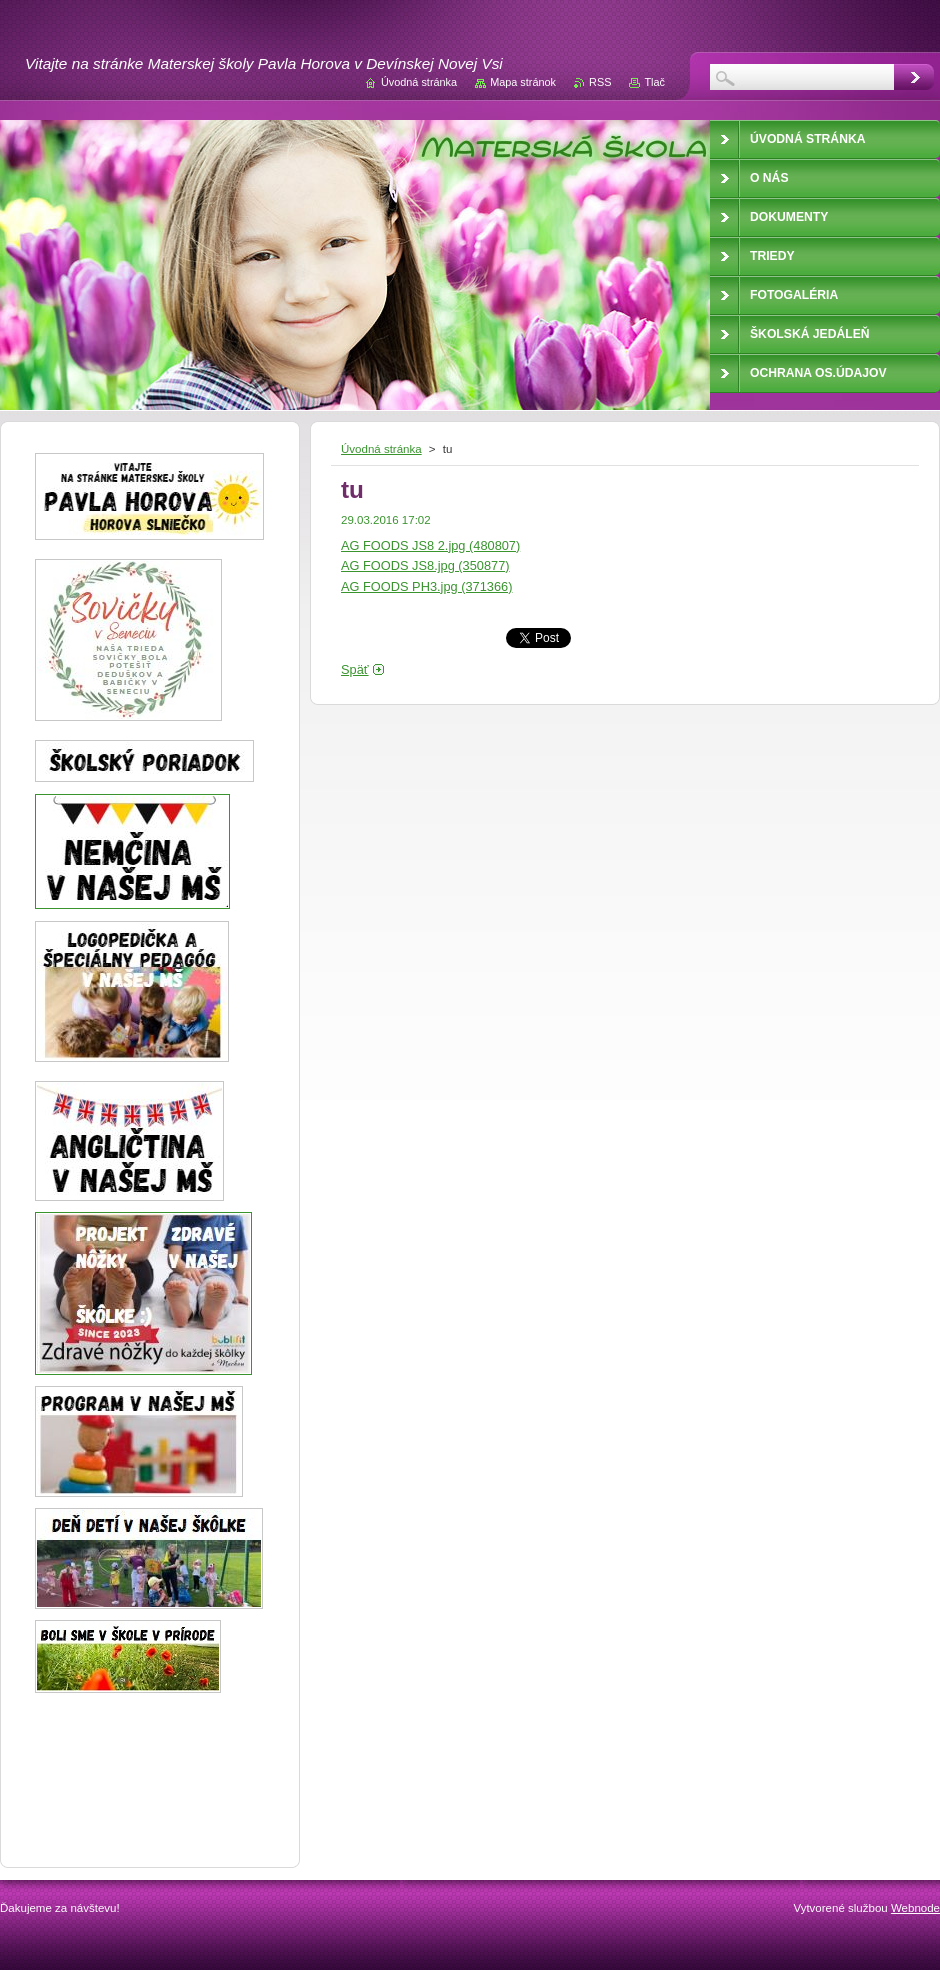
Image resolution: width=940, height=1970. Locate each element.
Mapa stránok (523, 82)
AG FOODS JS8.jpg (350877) (425, 565)
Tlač (654, 82)
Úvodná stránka (381, 449)
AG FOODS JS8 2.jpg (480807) (430, 545)
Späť (355, 669)
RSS (600, 82)
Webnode (915, 1908)
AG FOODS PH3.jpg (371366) (426, 586)
